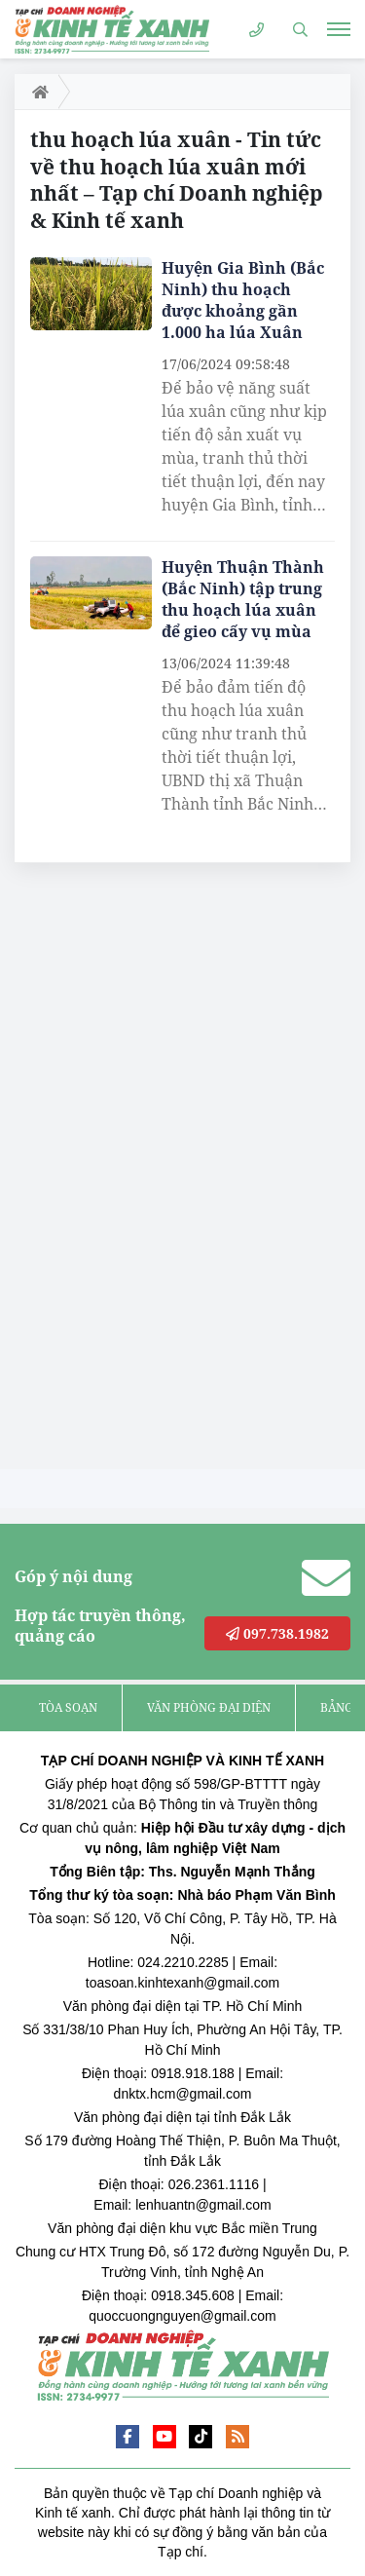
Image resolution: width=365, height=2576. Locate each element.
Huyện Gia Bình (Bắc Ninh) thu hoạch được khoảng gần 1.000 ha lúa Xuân (243, 300)
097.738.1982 (277, 1633)
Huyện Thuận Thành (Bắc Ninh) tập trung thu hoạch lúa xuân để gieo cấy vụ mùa (243, 599)
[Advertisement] (161, 1171)
